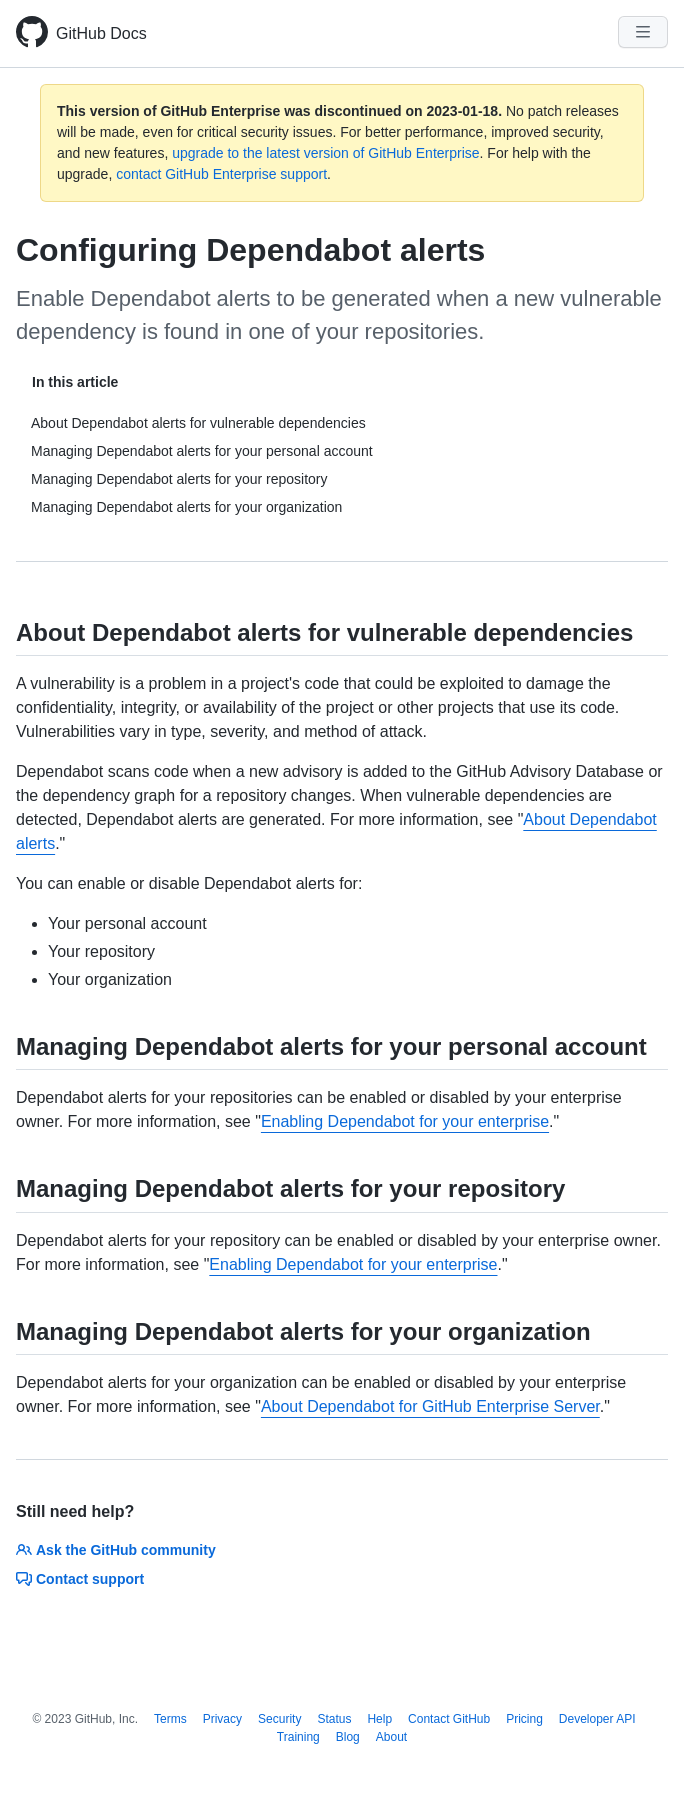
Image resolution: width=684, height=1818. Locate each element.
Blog (348, 1737)
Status (334, 1719)
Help (379, 1719)
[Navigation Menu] (643, 32)
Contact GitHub (449, 1719)
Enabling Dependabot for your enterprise (405, 1121)
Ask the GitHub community (116, 1550)
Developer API (597, 1719)
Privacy (222, 1719)
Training (298, 1737)
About (391, 1737)
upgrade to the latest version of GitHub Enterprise (325, 153)
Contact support (80, 1579)
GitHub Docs (101, 33)
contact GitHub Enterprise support (221, 174)
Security (279, 1719)
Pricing (524, 1719)
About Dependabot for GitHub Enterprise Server (430, 1406)
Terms (170, 1719)
